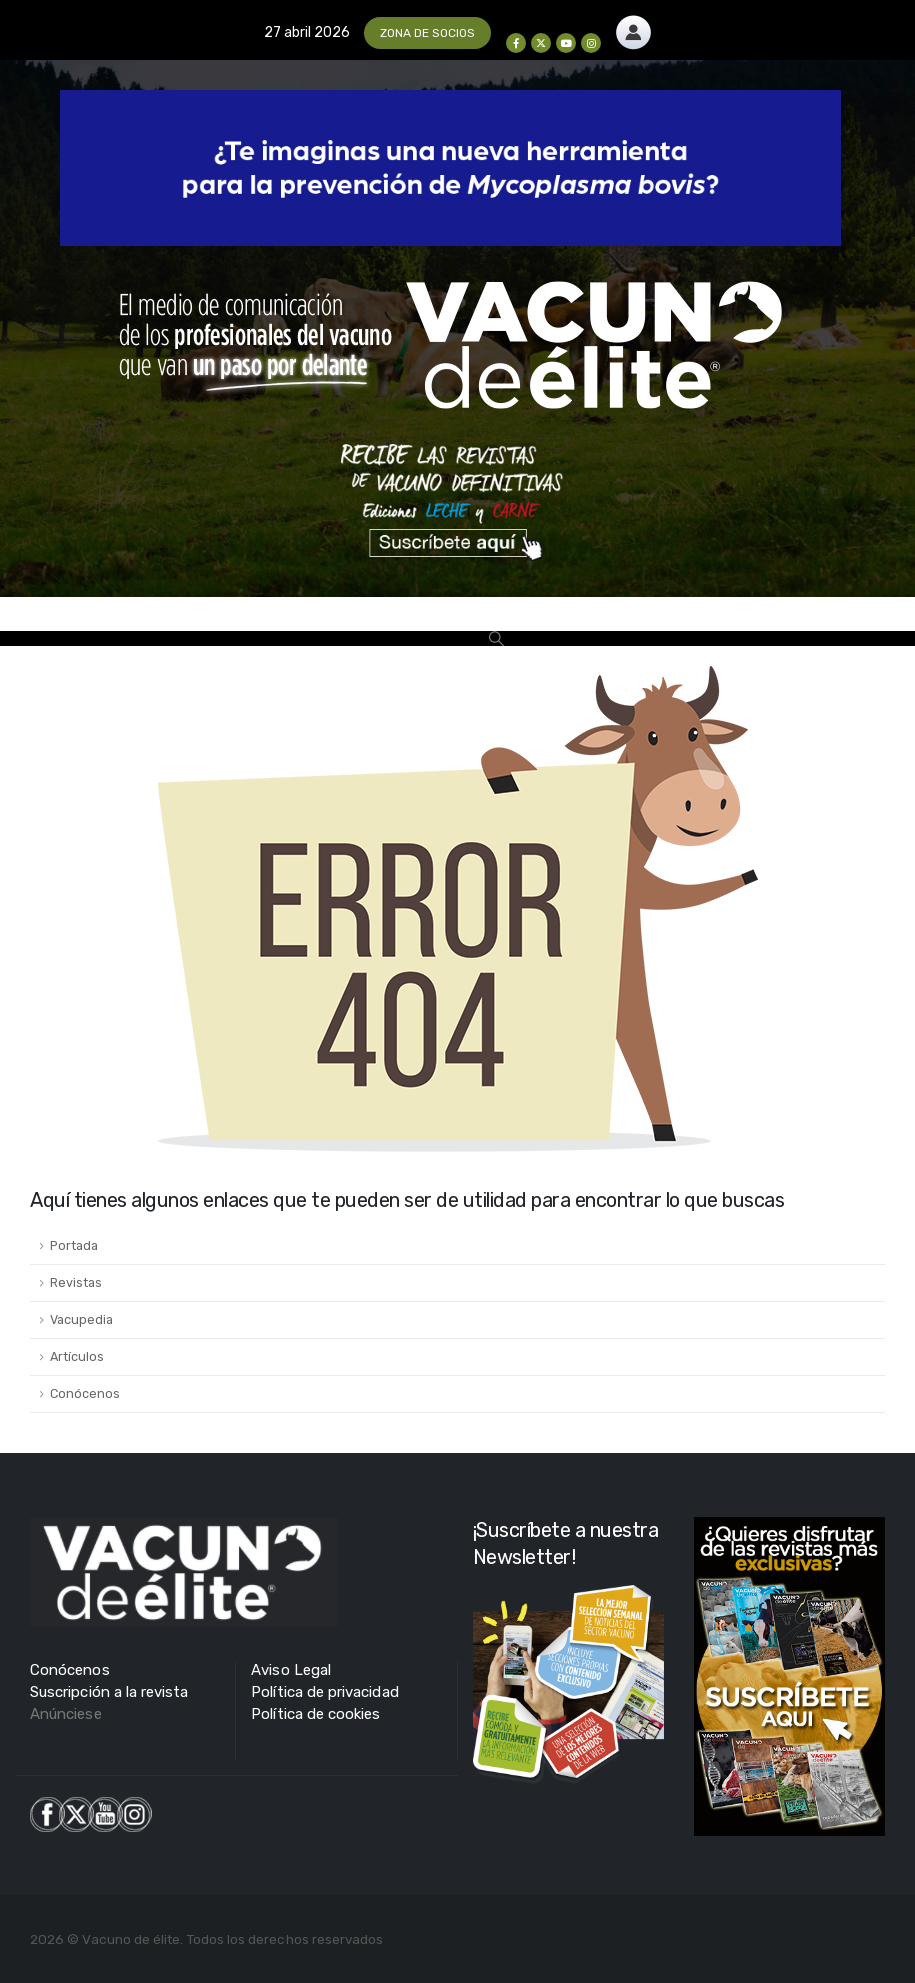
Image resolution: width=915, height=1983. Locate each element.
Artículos (77, 1356)
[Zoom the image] (633, 26)
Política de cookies (315, 1714)
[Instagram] (591, 43)
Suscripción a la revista (109, 1692)
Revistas (76, 1282)
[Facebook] (516, 43)
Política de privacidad (324, 1692)
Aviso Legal (291, 1670)
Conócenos (85, 1393)
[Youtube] (566, 43)
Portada (74, 1245)
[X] (541, 43)
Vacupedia (81, 1319)
